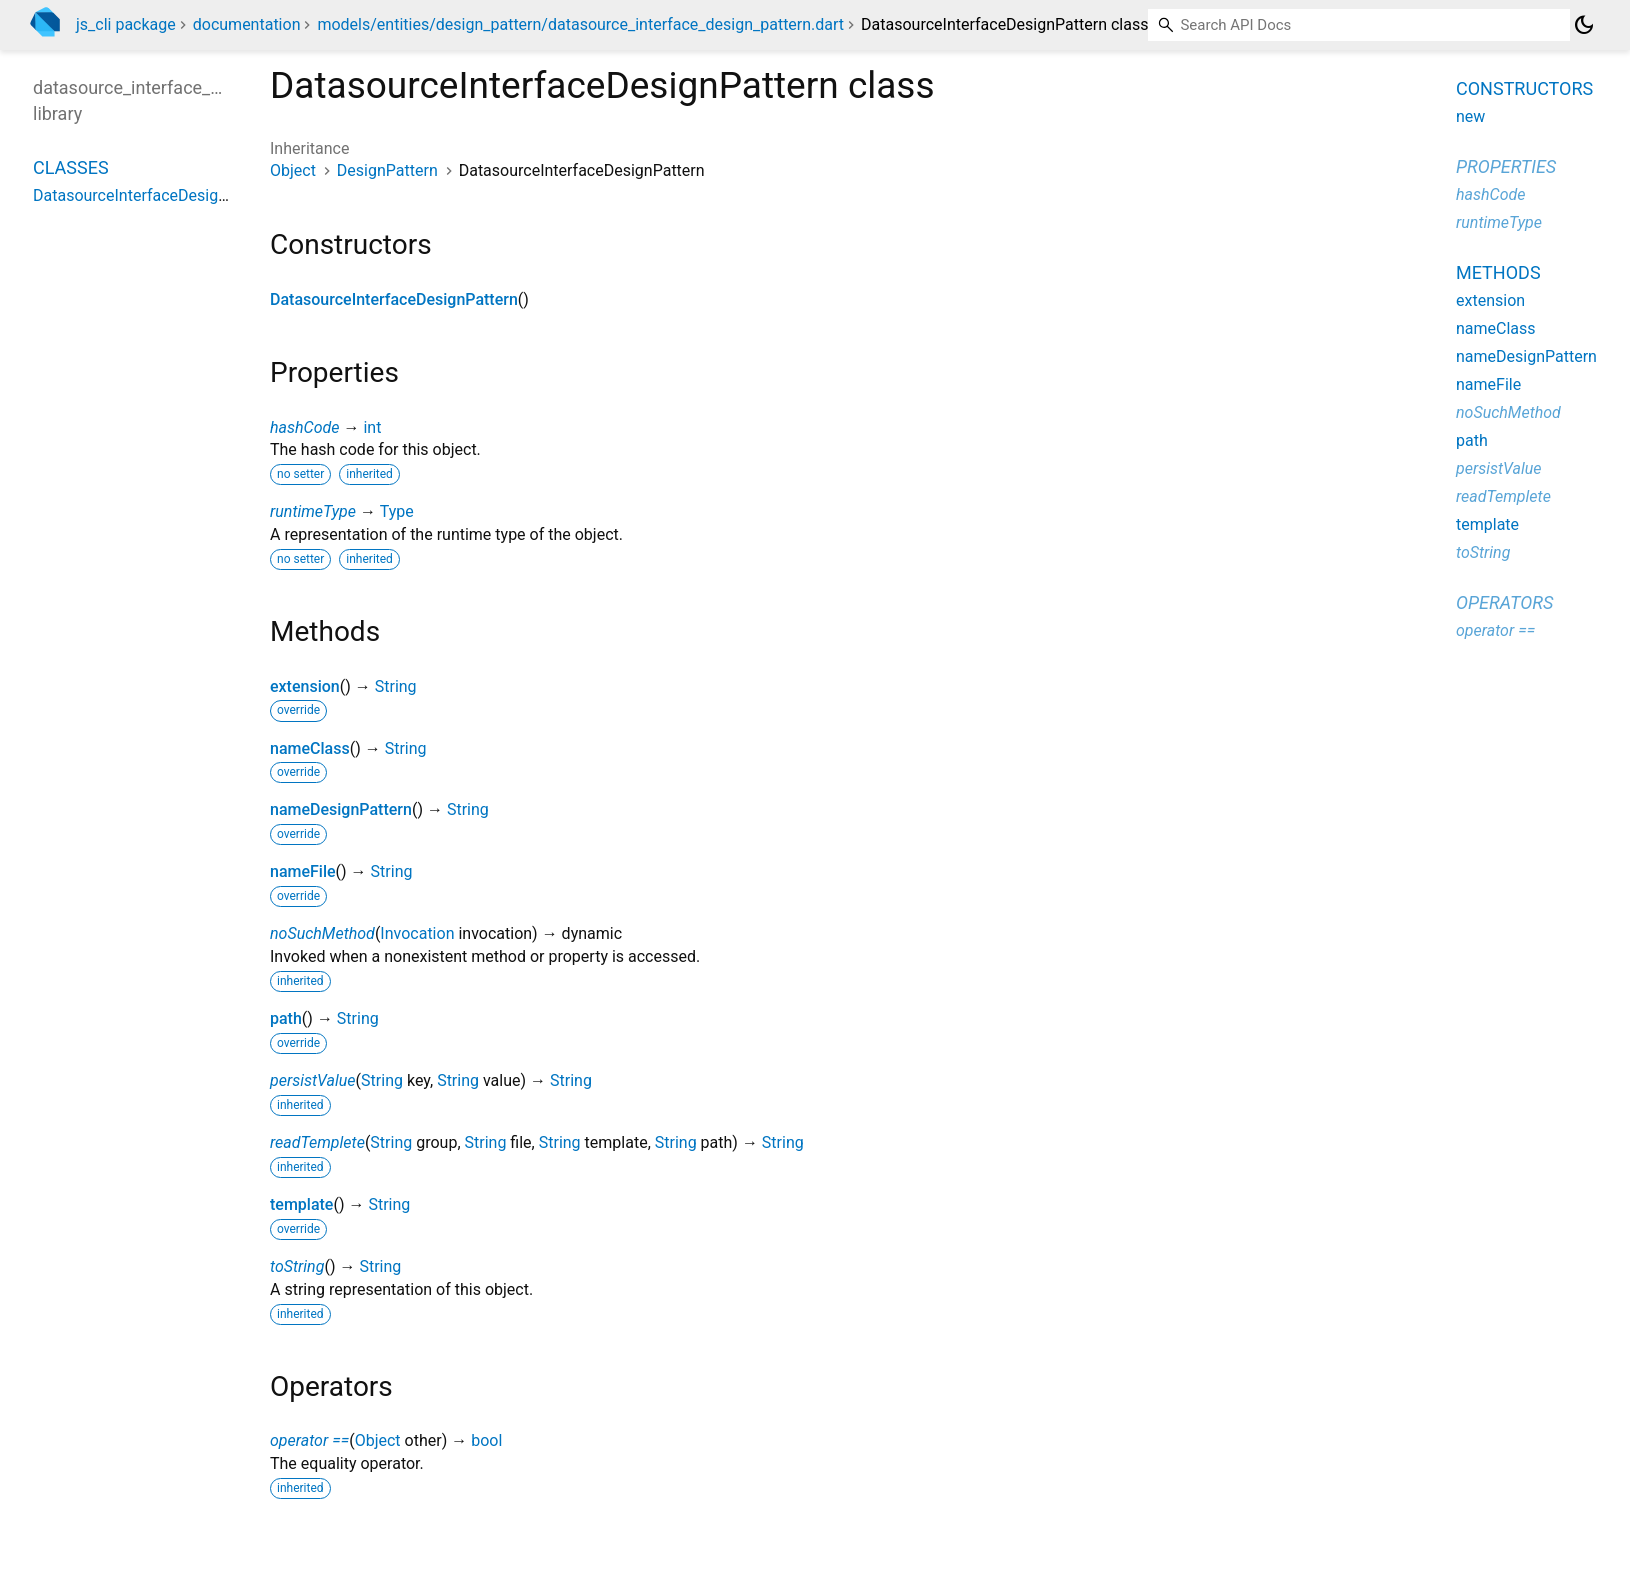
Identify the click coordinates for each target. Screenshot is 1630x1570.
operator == (309, 1440)
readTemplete (317, 1142)
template (301, 1204)
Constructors (1524, 88)
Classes (71, 167)
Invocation (417, 933)
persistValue (313, 1080)
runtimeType (313, 511)
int (372, 427)
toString (297, 1266)
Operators (1504, 602)
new (1470, 116)
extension (305, 686)
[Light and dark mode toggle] (1584, 25)
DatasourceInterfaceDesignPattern (394, 299)
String (396, 686)
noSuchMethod (322, 933)
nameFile (303, 871)
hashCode (304, 427)
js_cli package (126, 24)
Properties (1506, 166)
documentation (247, 24)
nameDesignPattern (341, 809)
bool (486, 1440)
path (286, 1018)
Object (293, 170)
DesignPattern (387, 170)
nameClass (310, 748)
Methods (1498, 272)
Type (397, 511)
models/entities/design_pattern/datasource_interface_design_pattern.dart (580, 24)
